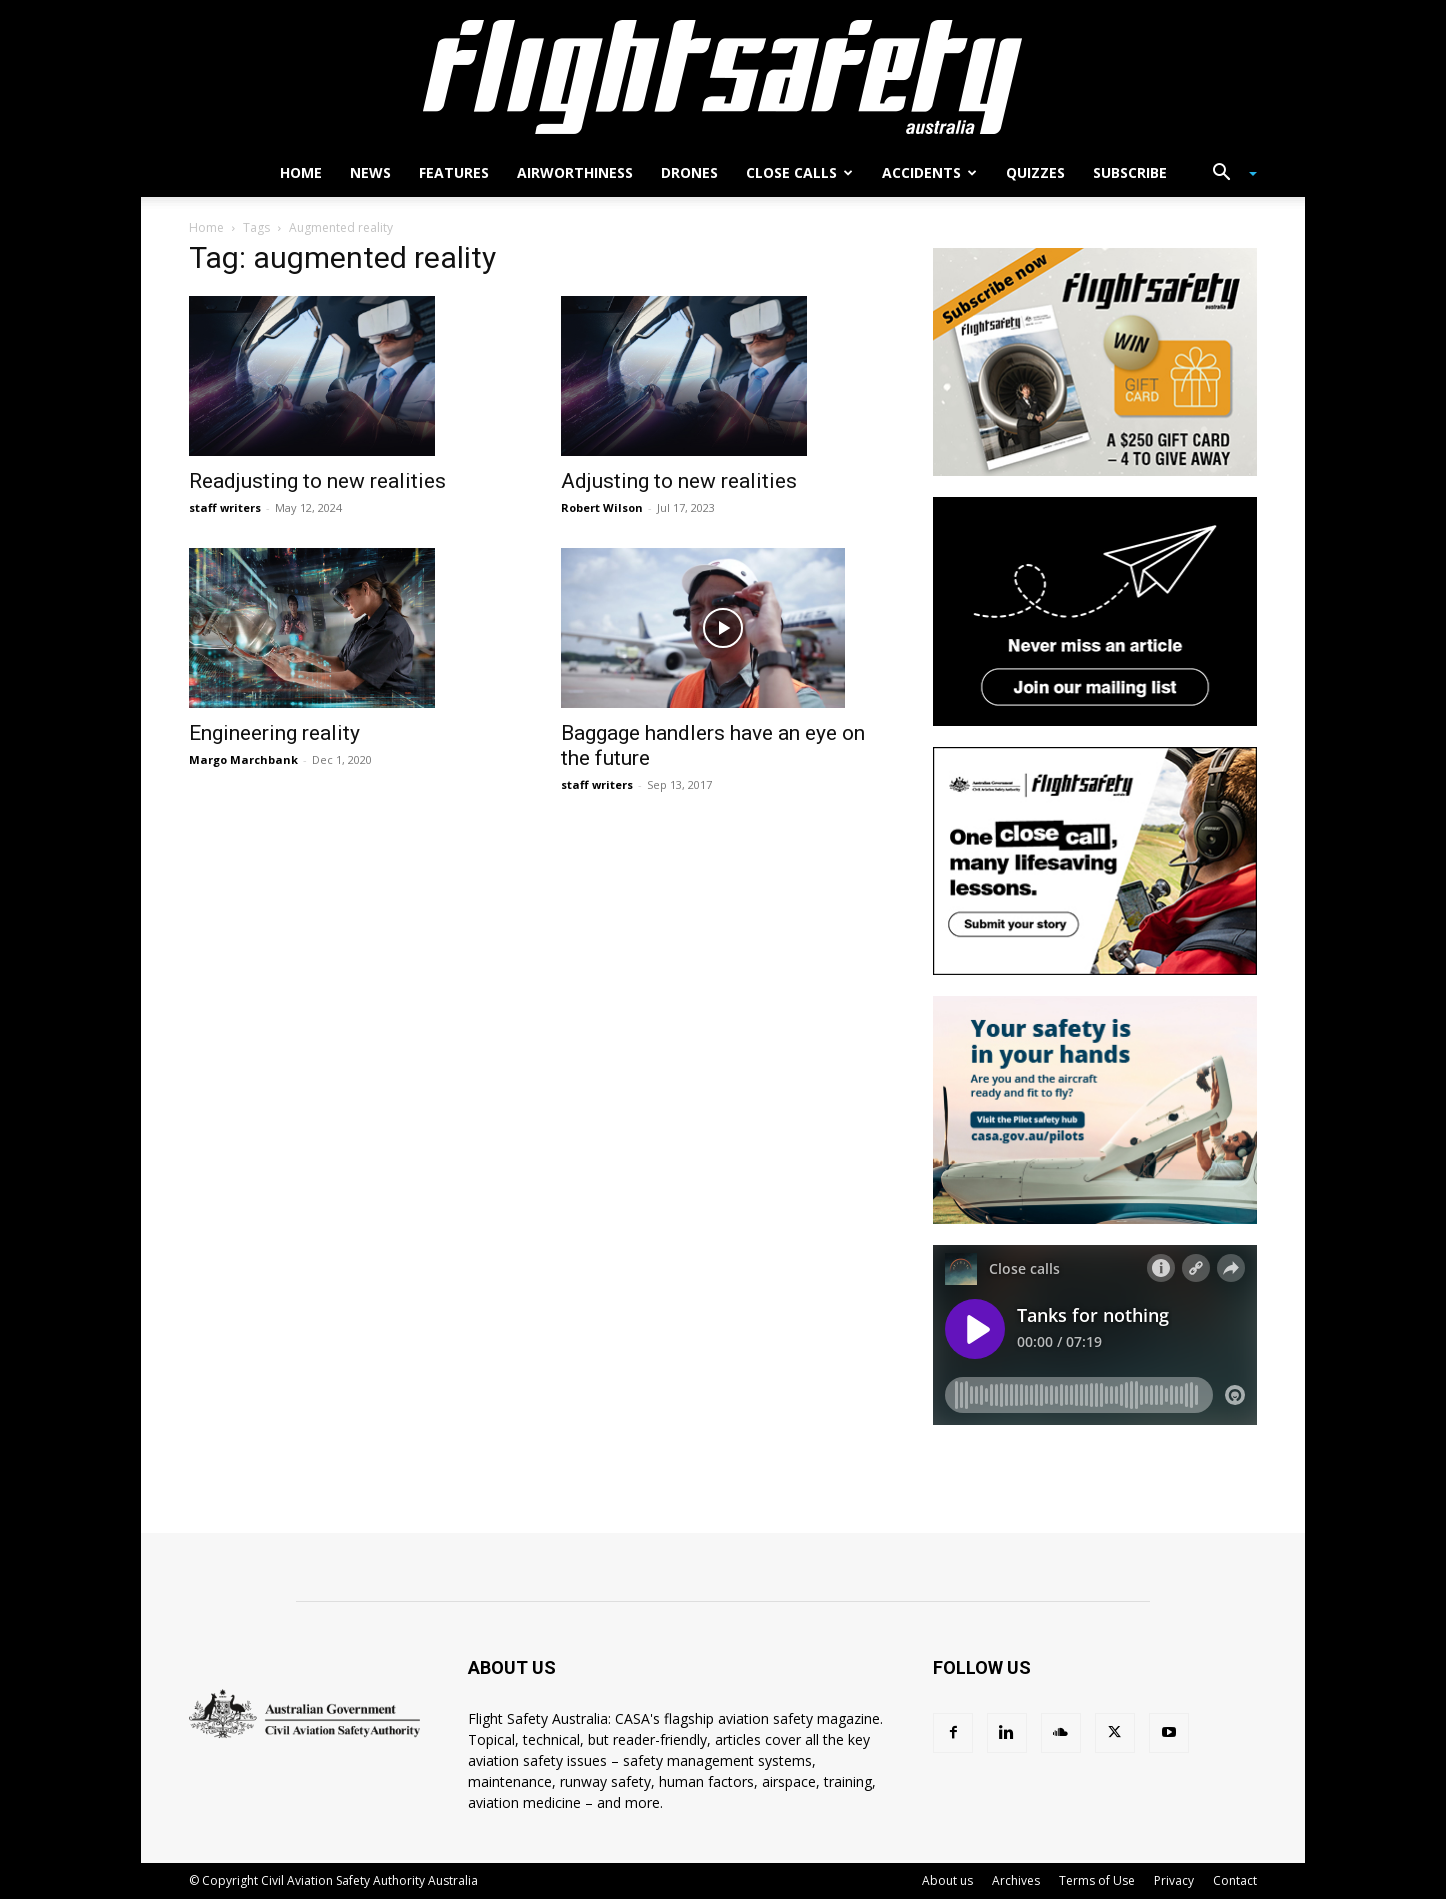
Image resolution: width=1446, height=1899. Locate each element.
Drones (689, 172)
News (370, 172)
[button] (1227, 174)
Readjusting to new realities (317, 481)
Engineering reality (274, 733)
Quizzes (1035, 172)
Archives (1016, 1880)
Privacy (1174, 1880)
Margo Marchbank (243, 759)
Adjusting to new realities (679, 481)
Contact (1235, 1880)
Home (301, 172)
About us (947, 1880)
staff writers (225, 507)
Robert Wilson (602, 507)
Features (454, 172)
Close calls (799, 172)
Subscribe (1130, 172)
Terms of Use (1097, 1880)
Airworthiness (575, 172)
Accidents (929, 172)
